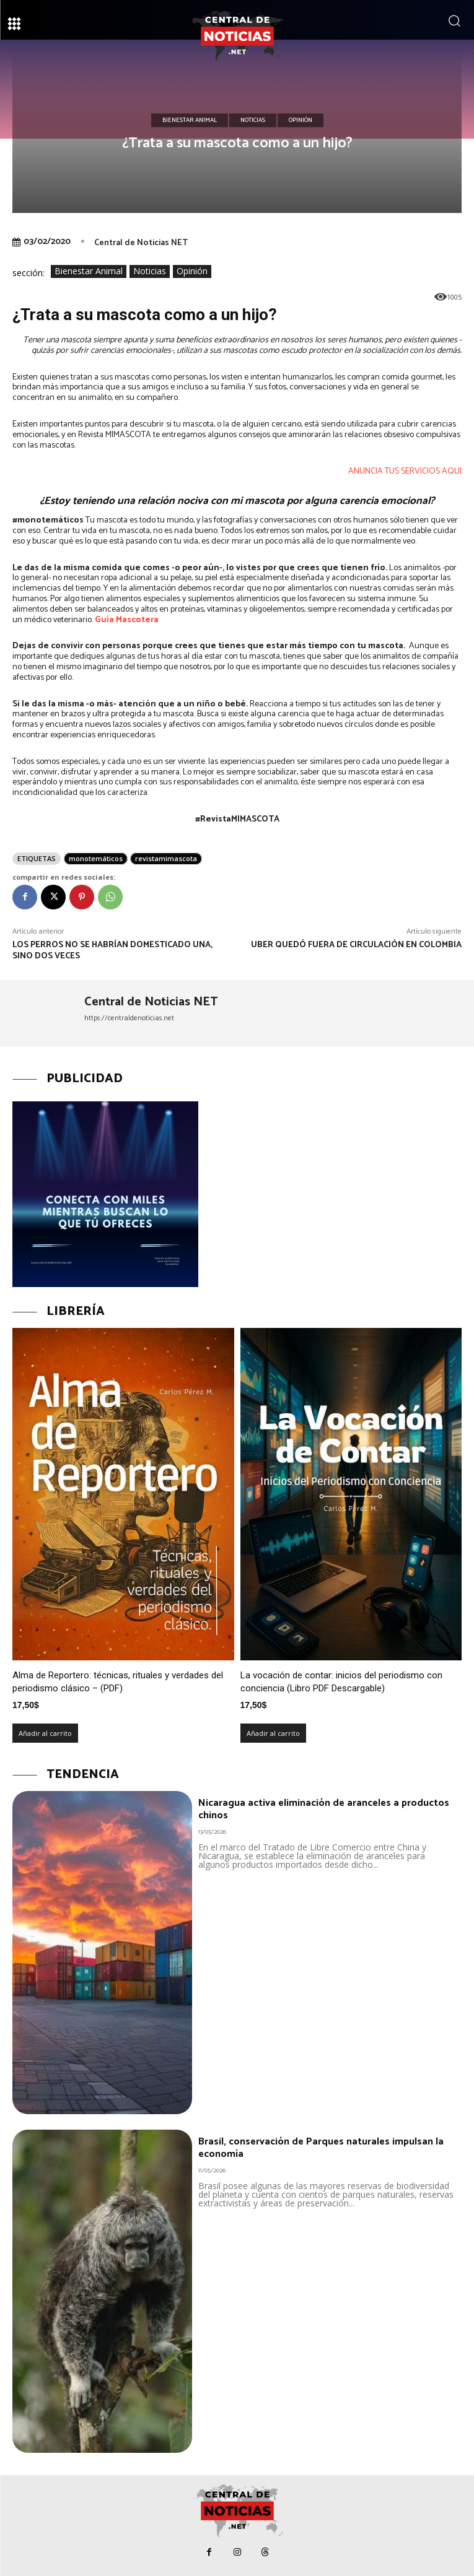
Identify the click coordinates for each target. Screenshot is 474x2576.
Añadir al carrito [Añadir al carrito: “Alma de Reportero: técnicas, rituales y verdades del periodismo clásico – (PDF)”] (45, 1733)
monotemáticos (96, 858)
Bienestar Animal (189, 121)
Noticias (252, 121)
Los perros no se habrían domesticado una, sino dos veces (112, 950)
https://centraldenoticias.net (129, 1018)
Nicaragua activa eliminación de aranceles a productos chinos (323, 1809)
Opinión (300, 121)
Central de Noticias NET (141, 243)
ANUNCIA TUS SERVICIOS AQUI (405, 471)
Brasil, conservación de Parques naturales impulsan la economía (321, 2147)
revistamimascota (166, 858)
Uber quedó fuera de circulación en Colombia (356, 945)
